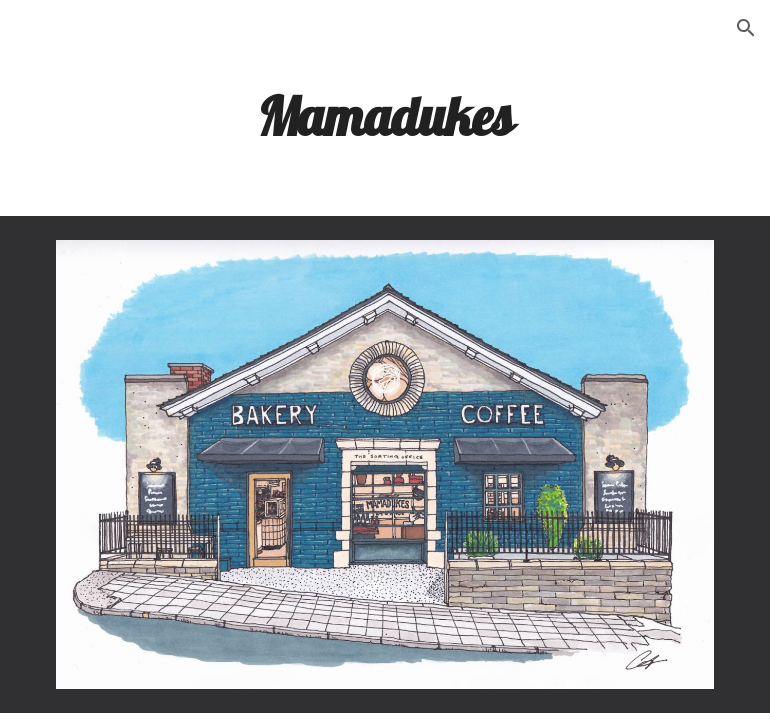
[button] (746, 28)
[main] (385, 115)
